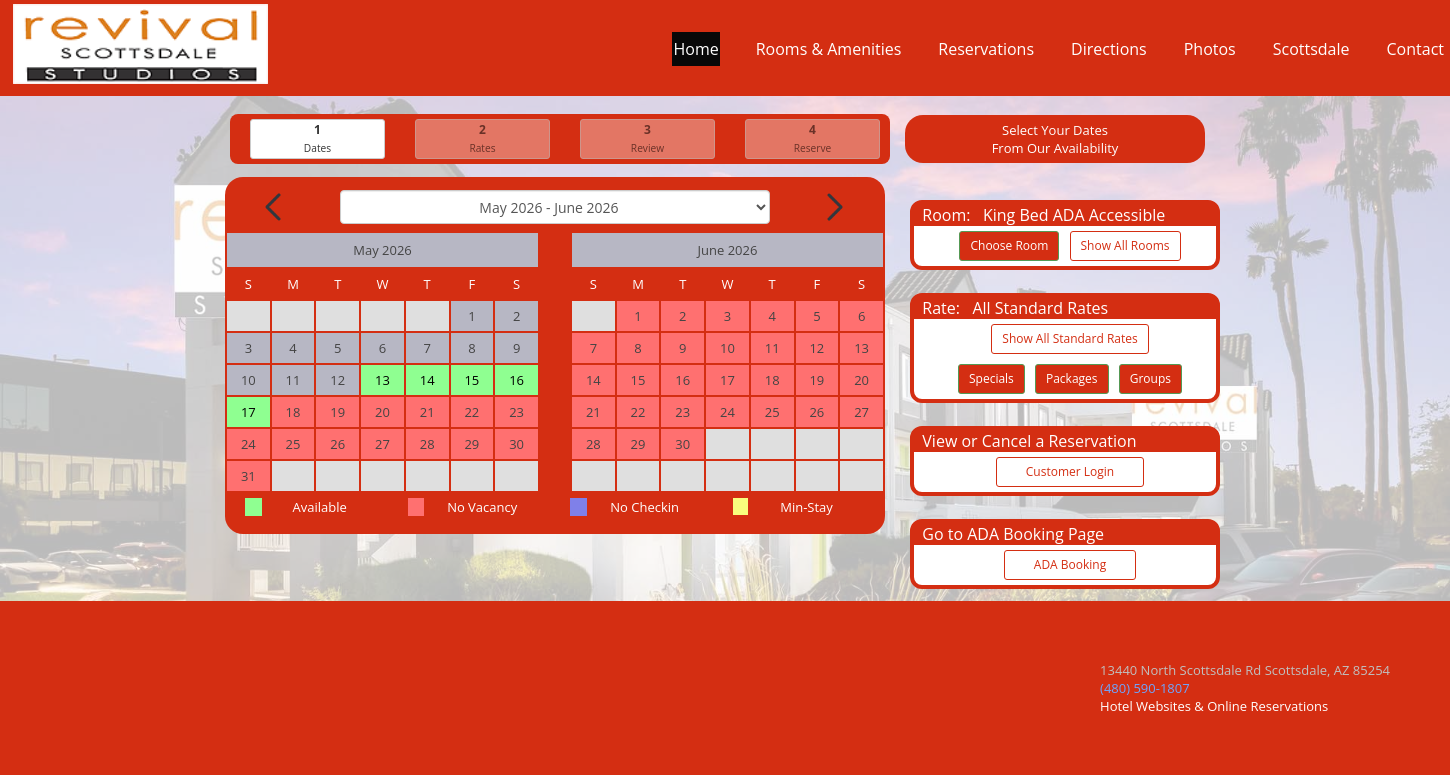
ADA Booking (1070, 564)
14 (427, 380)
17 (248, 412)
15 (471, 380)
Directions (1109, 54)
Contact (1415, 54)
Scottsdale (1311, 54)
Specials (991, 378)
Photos (1210, 54)
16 (516, 380)
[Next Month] (833, 207)
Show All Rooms (1125, 245)
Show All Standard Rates (1069, 338)
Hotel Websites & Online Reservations (1214, 706)
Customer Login (1070, 471)
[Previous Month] (275, 207)
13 (382, 380)
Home (695, 54)
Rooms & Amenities (829, 54)
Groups (1150, 378)
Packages (1072, 378)
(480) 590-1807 (1145, 688)
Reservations (986, 54)
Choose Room (1009, 245)
